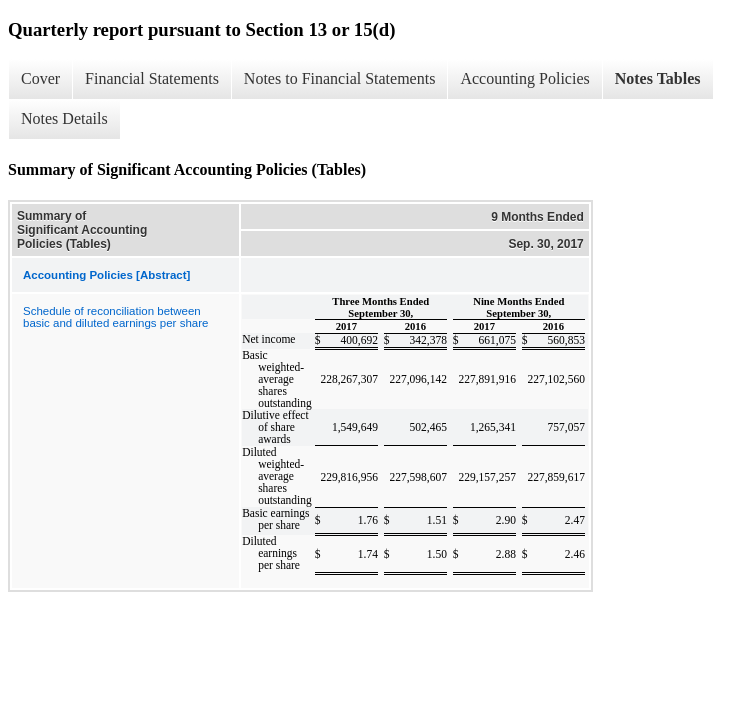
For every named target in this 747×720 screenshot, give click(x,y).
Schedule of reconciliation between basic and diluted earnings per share (115, 317)
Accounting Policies (524, 78)
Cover (40, 78)
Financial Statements (152, 78)
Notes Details (64, 118)
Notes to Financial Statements (340, 78)
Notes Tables (658, 78)
